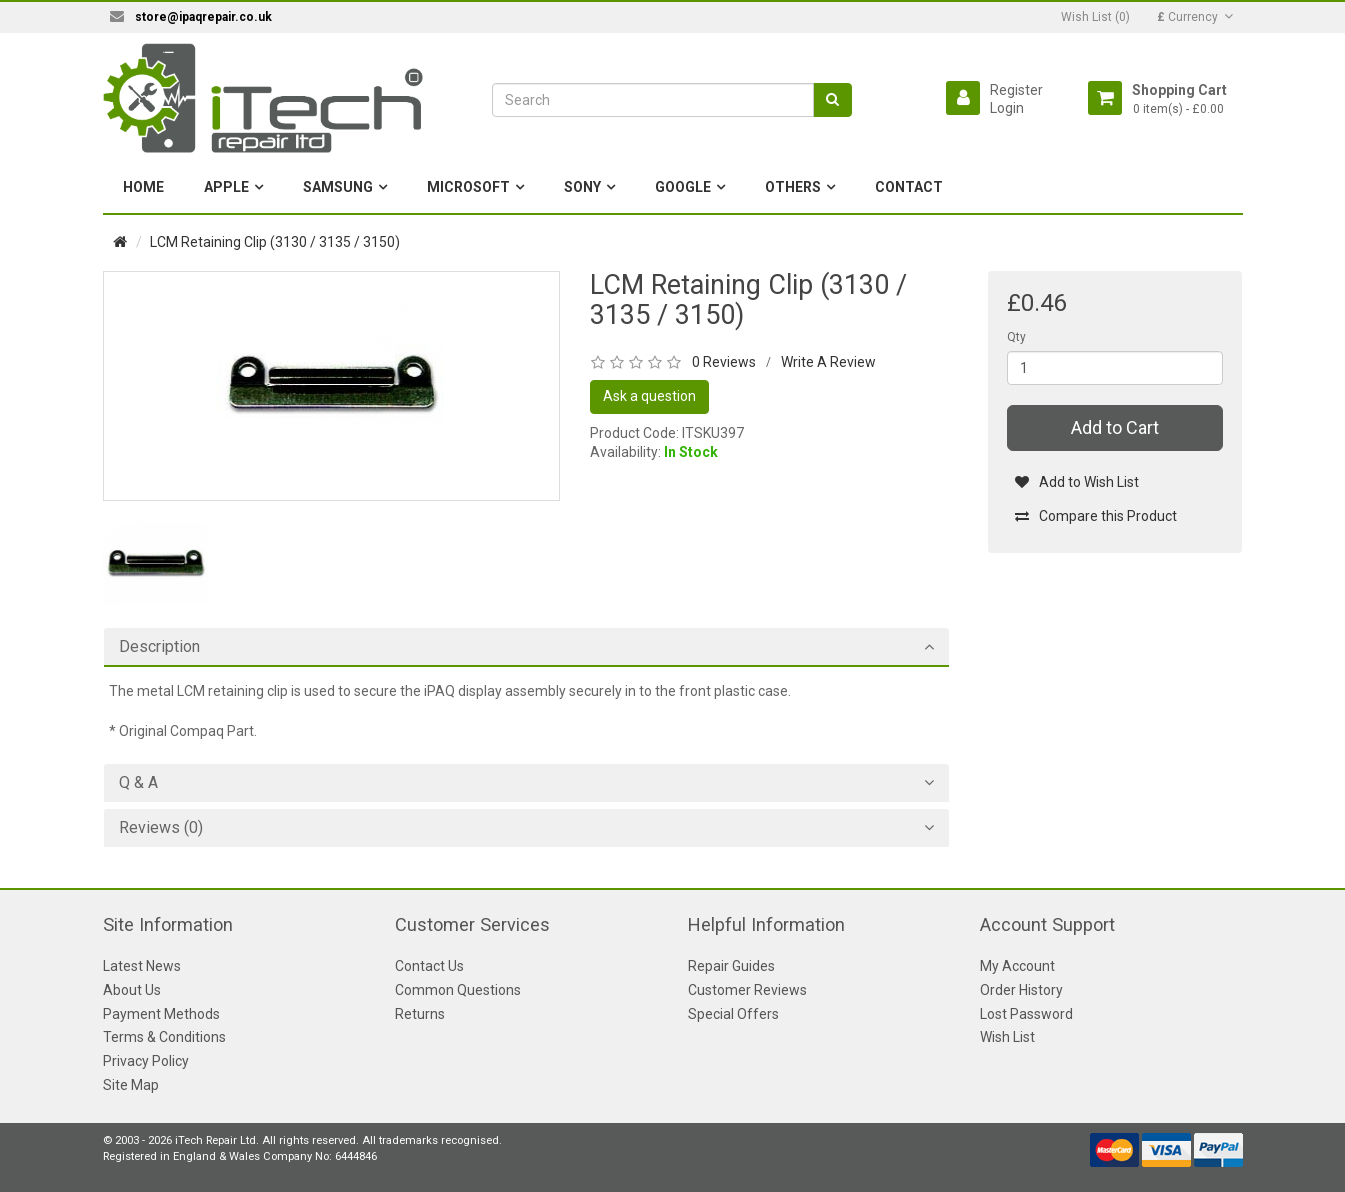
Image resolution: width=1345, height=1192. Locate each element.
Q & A (138, 783)
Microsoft (468, 187)
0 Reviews (724, 362)
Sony (582, 187)
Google (683, 187)
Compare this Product (1095, 516)
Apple (226, 187)
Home (143, 187)
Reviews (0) (161, 828)
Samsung (338, 187)
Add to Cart (1115, 427)
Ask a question (649, 396)
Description (159, 647)
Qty (1016, 337)
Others (793, 187)
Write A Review (828, 362)
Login (1007, 108)
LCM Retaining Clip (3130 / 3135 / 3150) (275, 242)
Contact (909, 187)
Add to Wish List (1076, 482)
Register (1016, 90)
